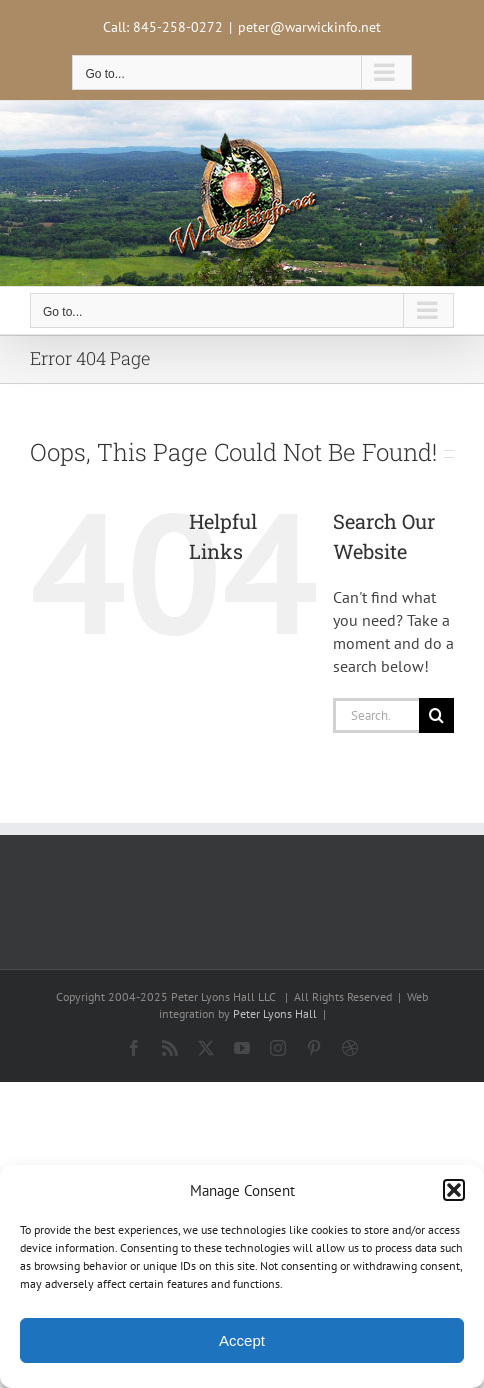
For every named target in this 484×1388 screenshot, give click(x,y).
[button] (454, 1190)
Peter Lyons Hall (275, 1013)
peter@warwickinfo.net (309, 27)
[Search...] (376, 715)
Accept (242, 1340)
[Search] (436, 715)
